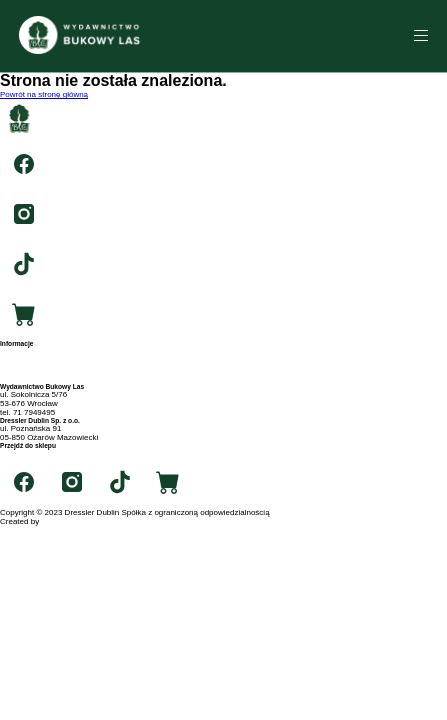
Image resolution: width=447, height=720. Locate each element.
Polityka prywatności (36, 378)
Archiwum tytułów (31, 360)
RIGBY (53, 521)
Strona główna (25, 351)
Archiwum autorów (33, 369)
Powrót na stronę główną (44, 94)
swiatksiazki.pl (25, 453)
